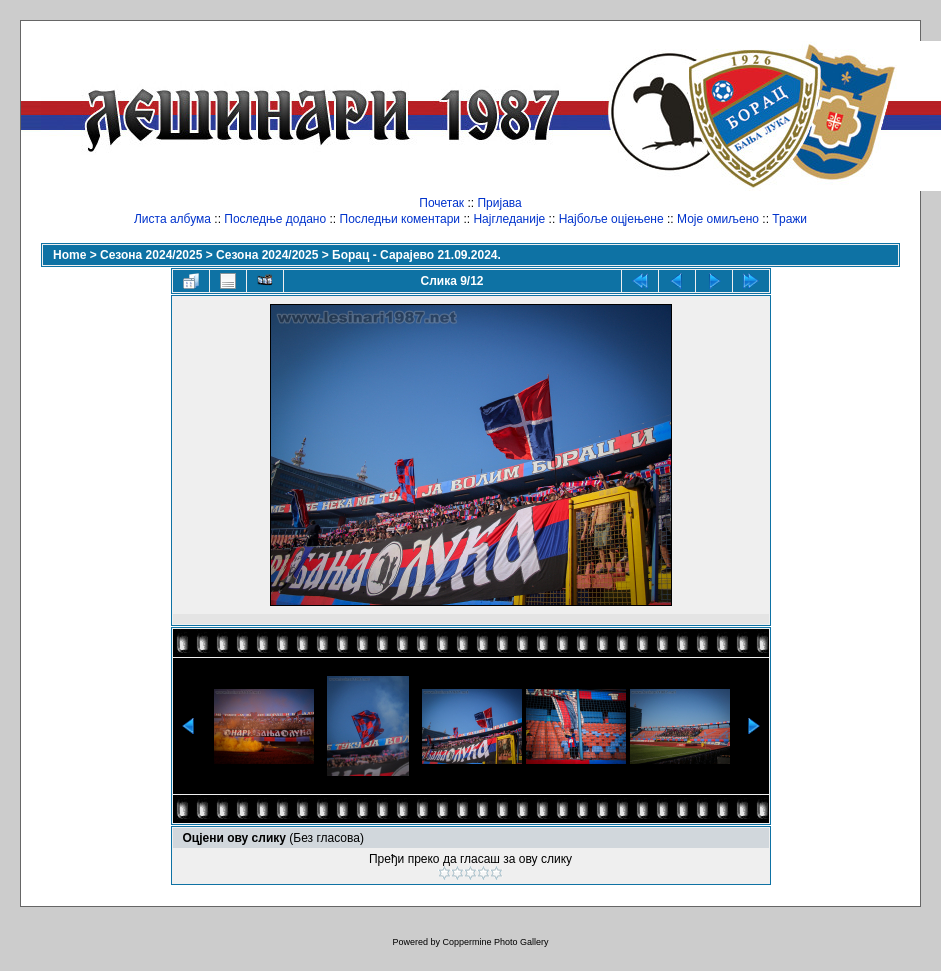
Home (69, 255)
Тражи (789, 219)
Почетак (441, 203)
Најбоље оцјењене (611, 219)
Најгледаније (509, 219)
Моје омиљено (718, 219)
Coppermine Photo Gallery (495, 942)
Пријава (499, 203)
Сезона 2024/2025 (151, 255)
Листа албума (172, 219)
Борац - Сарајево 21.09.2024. (416, 255)
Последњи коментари (400, 219)
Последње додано (275, 219)
